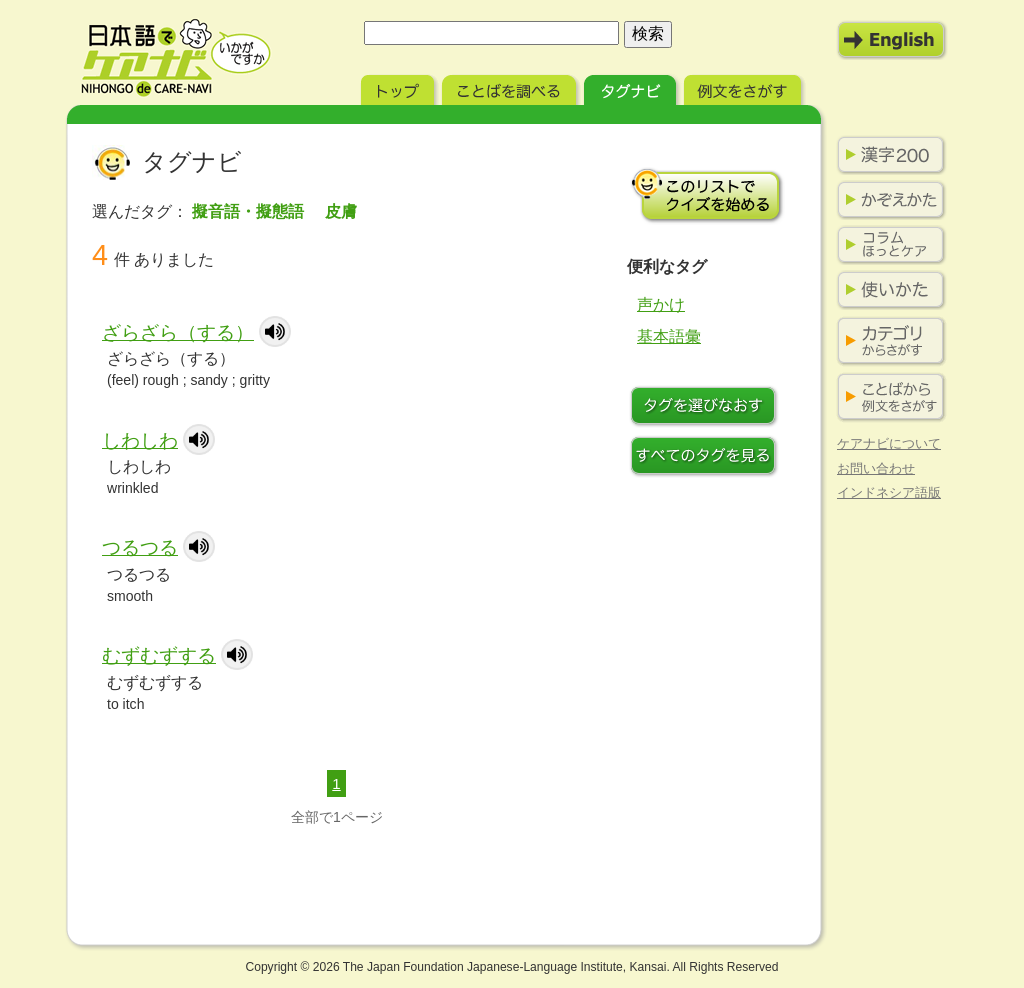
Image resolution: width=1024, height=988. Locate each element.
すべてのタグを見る (707, 458)
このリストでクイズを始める (707, 195)
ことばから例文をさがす (887, 397)
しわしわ (140, 440)
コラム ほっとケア (887, 245)
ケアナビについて (889, 443)
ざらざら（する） (178, 332)
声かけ (661, 304)
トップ (399, 87)
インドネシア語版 (889, 492)
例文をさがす (744, 87)
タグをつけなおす (707, 408)
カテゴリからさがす (887, 341)
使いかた (887, 290)
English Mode (892, 40)
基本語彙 (669, 336)
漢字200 (887, 155)
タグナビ (632, 87)
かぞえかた (887, 200)
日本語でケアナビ (176, 58)
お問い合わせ (876, 468)
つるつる (140, 547)
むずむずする (159, 655)
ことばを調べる (511, 87)
